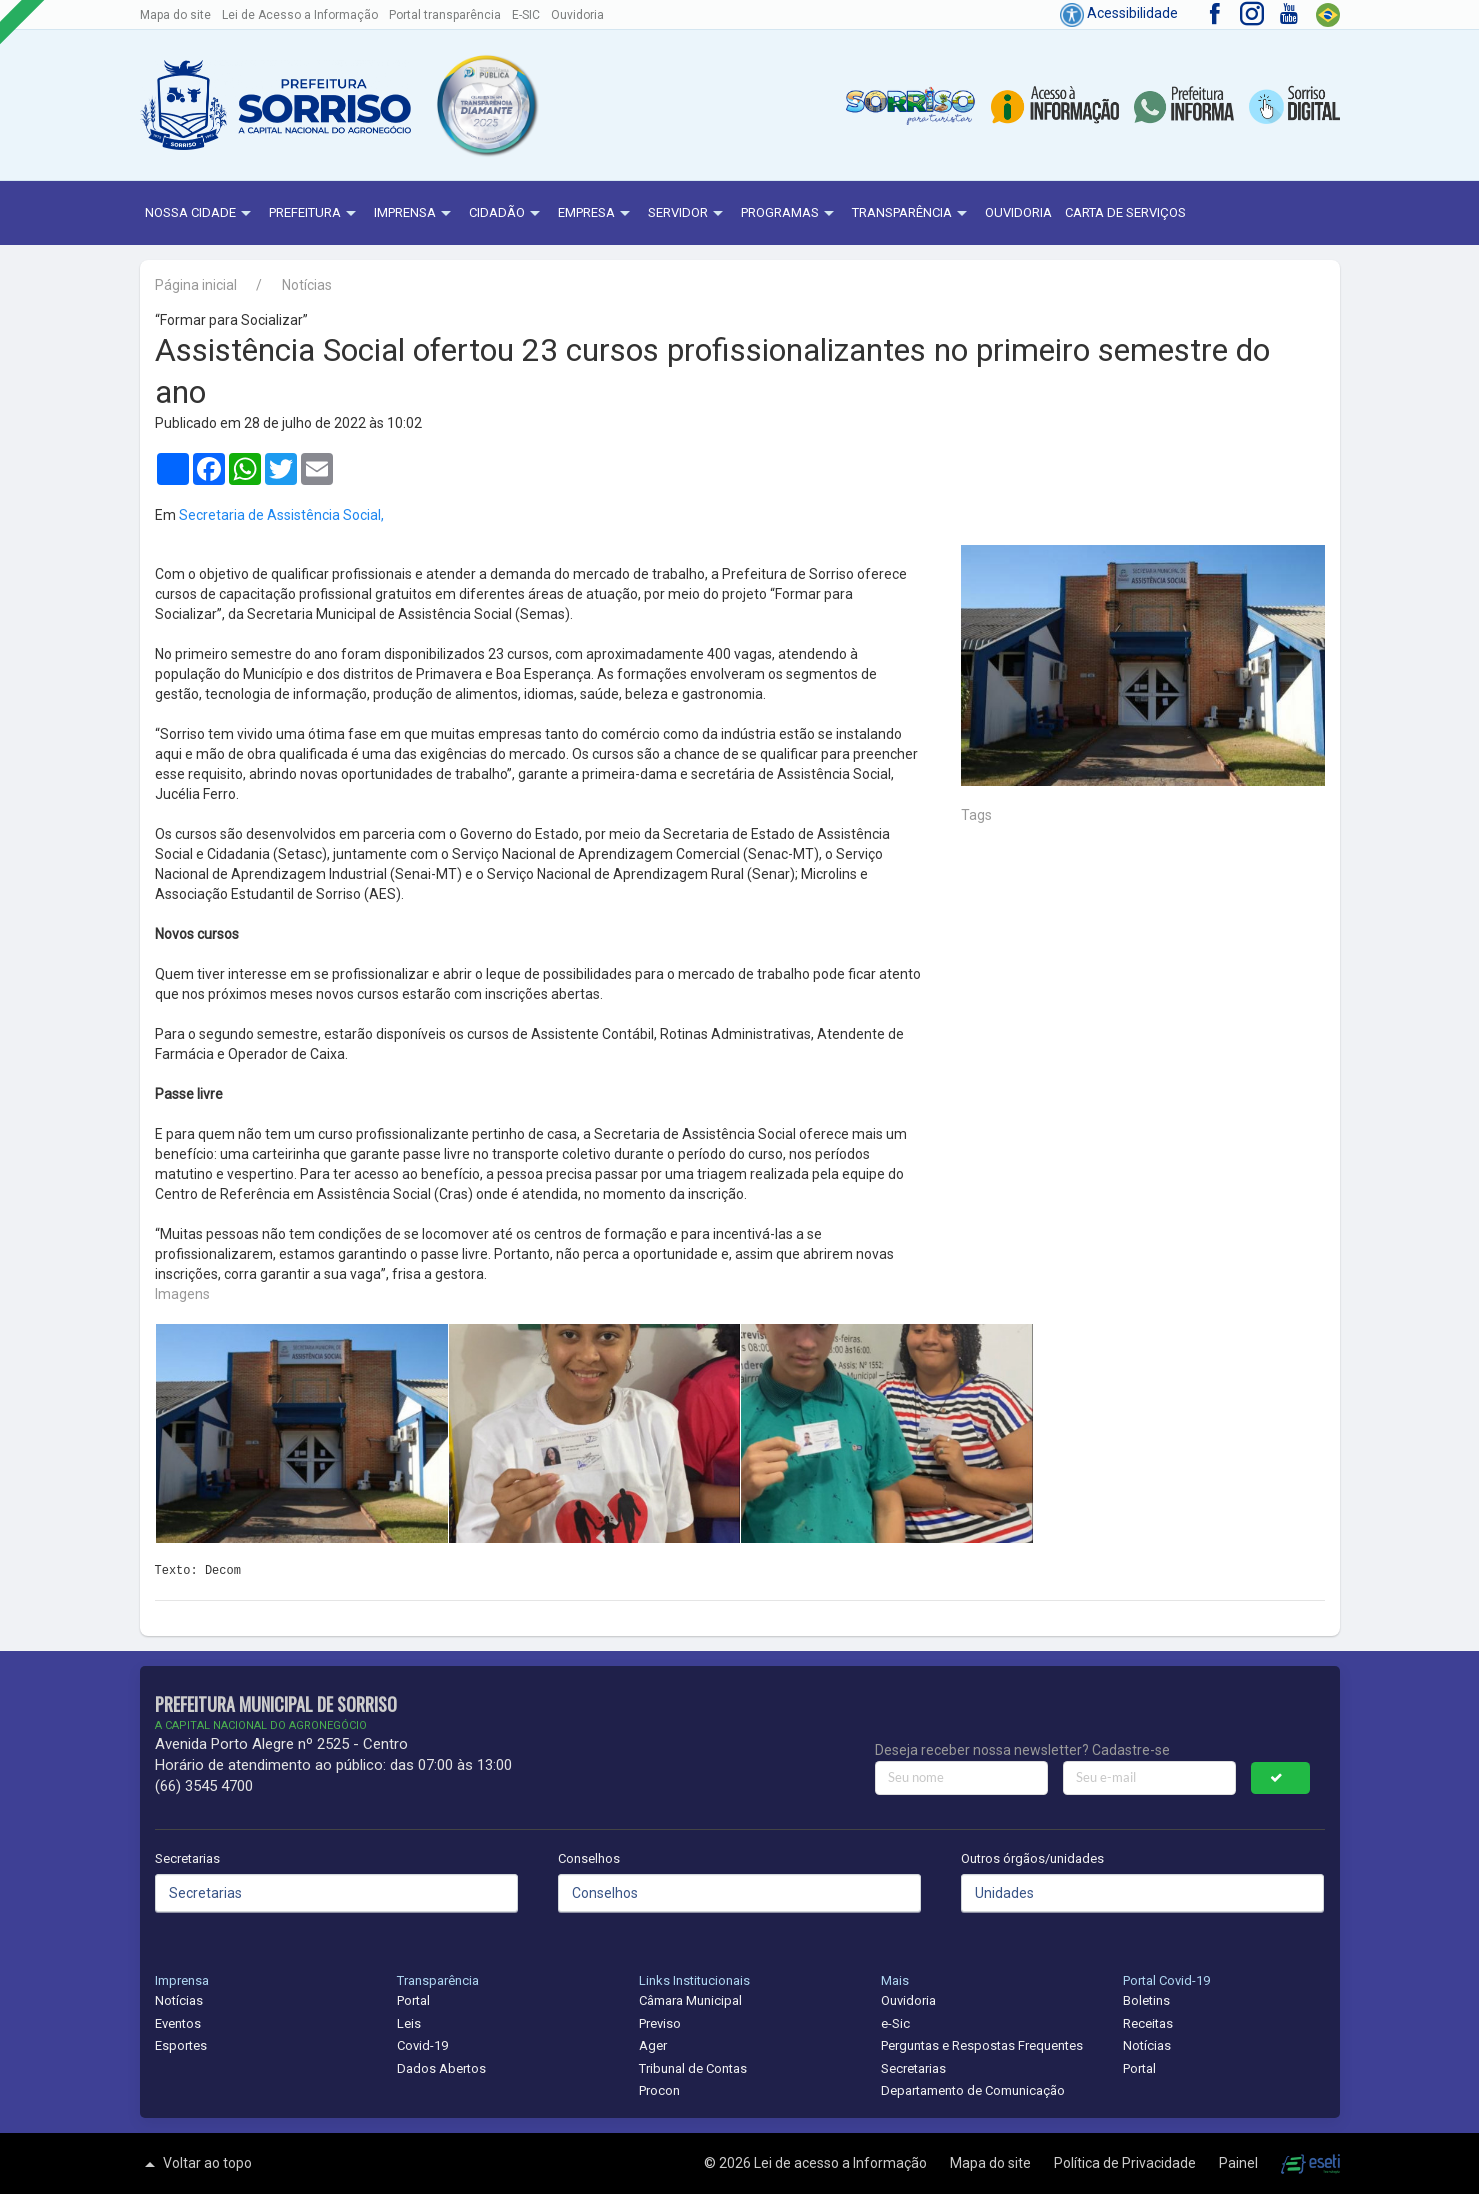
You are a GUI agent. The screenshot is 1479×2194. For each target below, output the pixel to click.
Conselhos (589, 1858)
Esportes (181, 2045)
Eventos (178, 2023)
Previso (660, 2023)
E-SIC (526, 15)
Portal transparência (445, 15)
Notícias (307, 285)
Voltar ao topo (196, 2164)
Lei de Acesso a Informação (300, 15)
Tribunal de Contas (693, 2068)
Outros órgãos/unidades (1032, 1858)
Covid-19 (422, 2045)
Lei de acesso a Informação (842, 2163)
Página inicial (196, 285)
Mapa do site (175, 15)
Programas (790, 214)
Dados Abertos (441, 2068)
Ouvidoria (577, 15)
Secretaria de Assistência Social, (281, 515)
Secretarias (187, 1858)
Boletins (1146, 2000)
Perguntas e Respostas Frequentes (982, 2045)
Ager (653, 2045)
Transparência (912, 214)
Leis (409, 2023)
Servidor (688, 214)
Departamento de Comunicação (973, 2090)
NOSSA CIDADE (200, 214)
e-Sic (895, 2023)
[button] (486, 105)
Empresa (596, 214)
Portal (413, 2000)
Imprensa (415, 214)
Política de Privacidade (1126, 2163)
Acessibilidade (1119, 13)
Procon (659, 2090)
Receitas (1148, 2023)
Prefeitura (315, 214)
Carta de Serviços (1125, 212)
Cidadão (507, 214)
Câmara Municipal (690, 2000)
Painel (1240, 2163)
